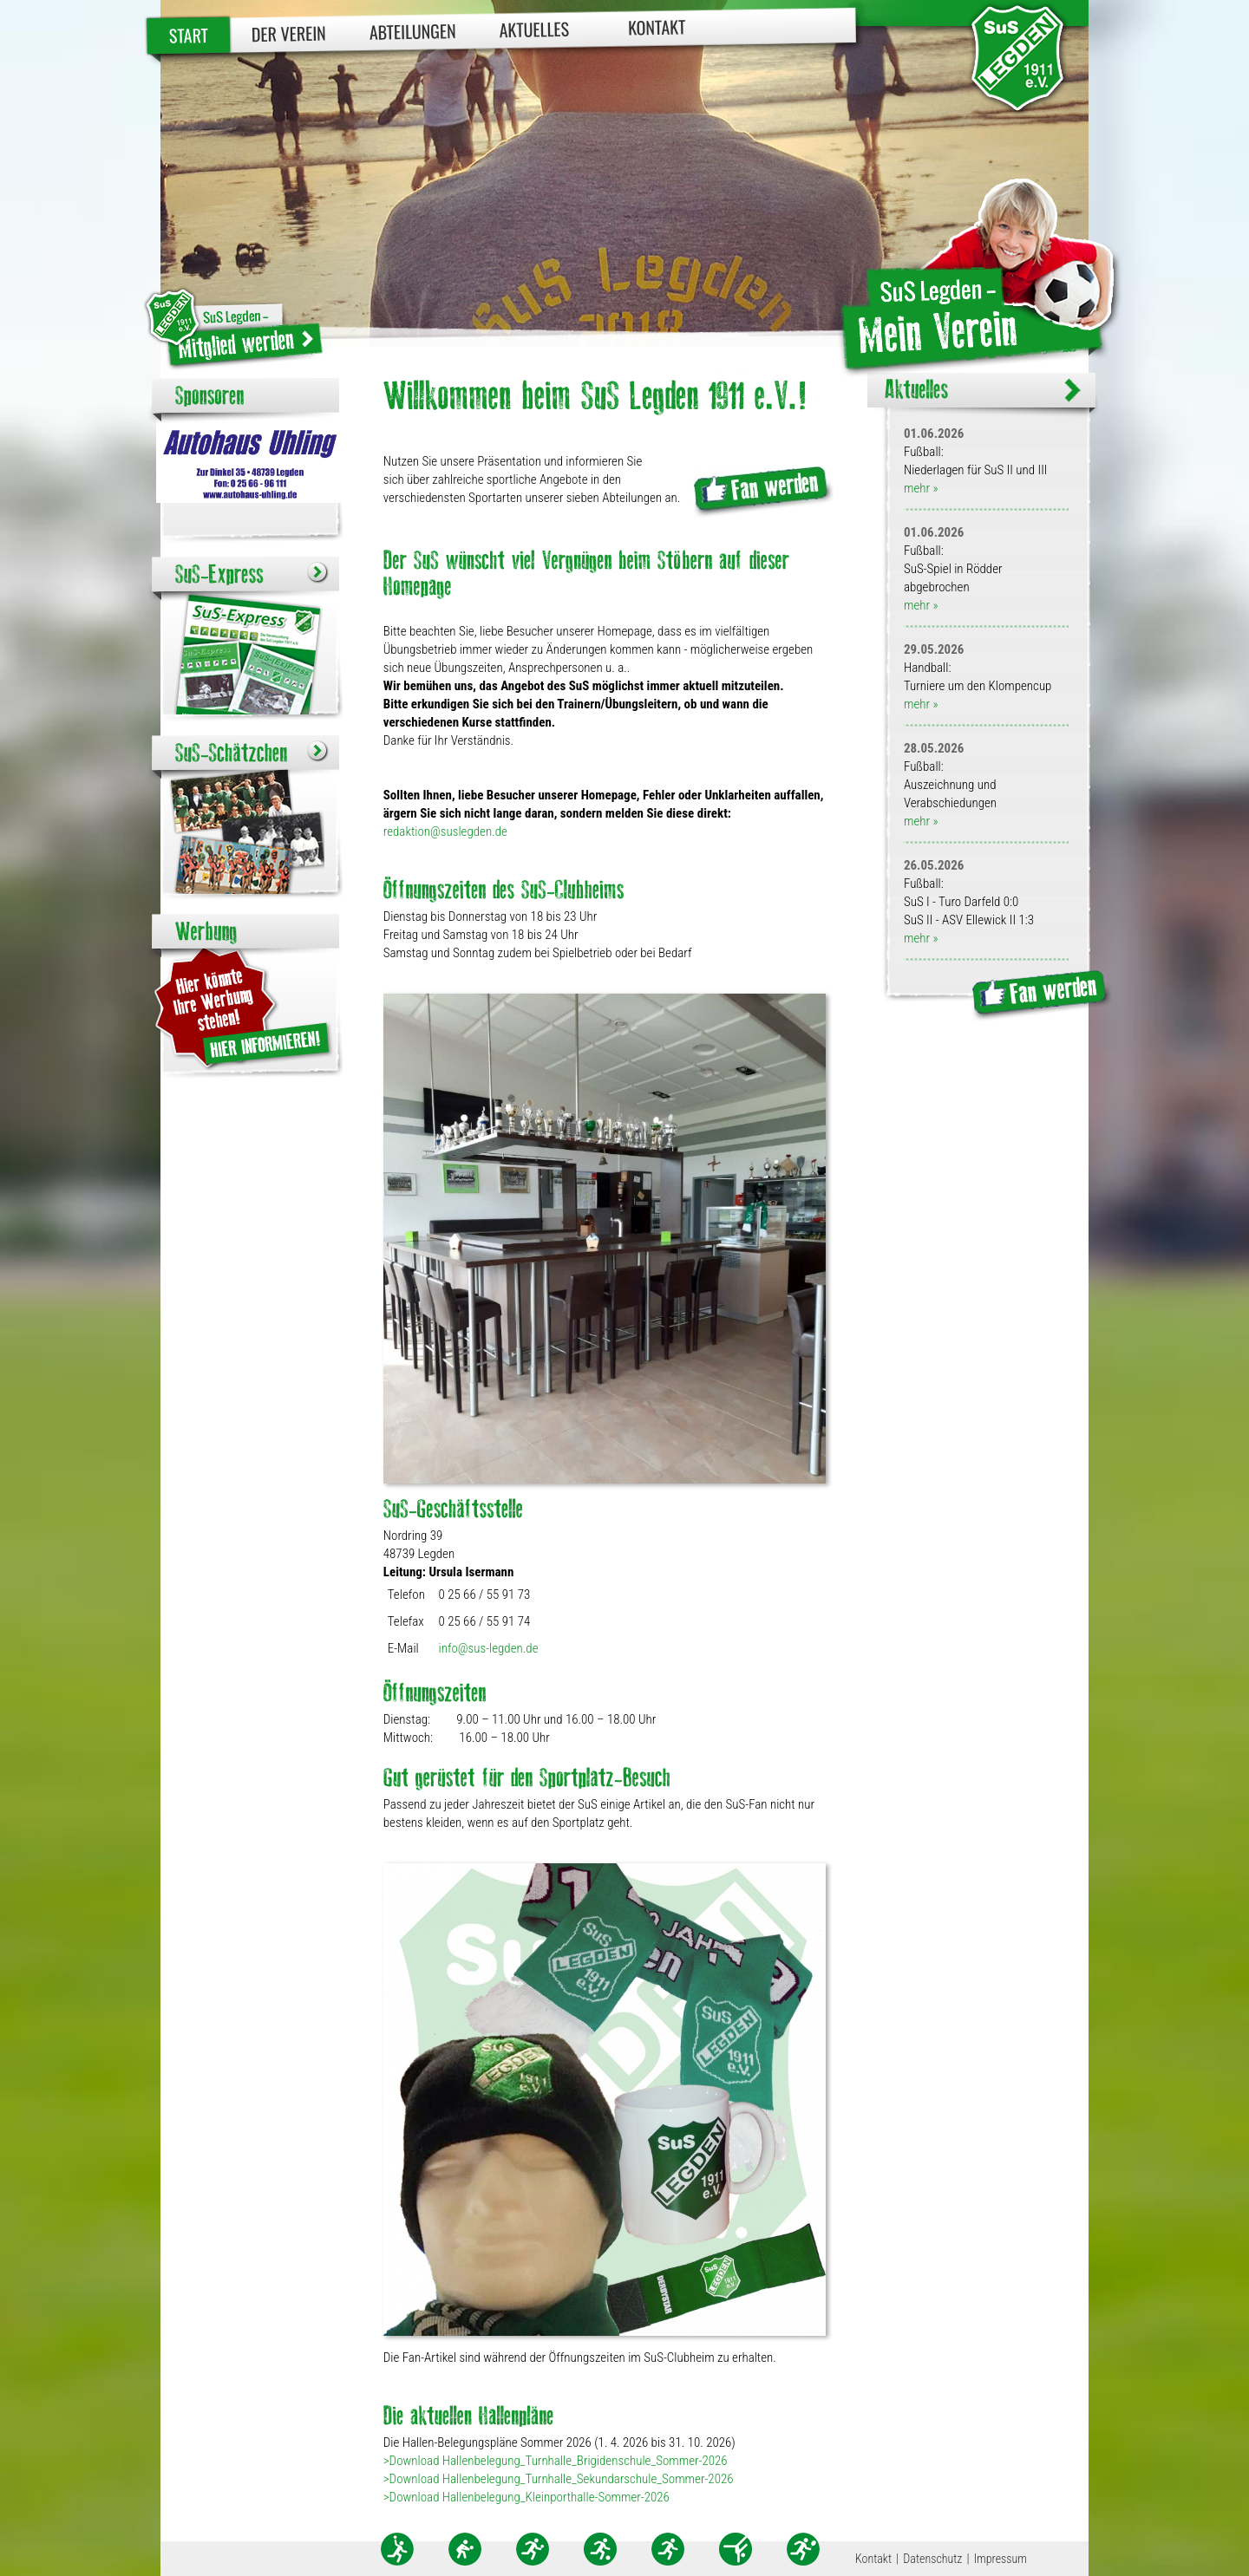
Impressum (1000, 2559)
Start (189, 35)
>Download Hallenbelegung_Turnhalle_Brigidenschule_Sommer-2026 (555, 2460)
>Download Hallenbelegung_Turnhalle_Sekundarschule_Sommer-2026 (558, 2479)
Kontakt (657, 26)
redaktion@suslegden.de (445, 831)
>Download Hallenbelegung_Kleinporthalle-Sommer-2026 (526, 2497)
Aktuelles (534, 29)
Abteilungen (412, 31)
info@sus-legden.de (489, 1648)
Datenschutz (932, 2559)
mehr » (921, 488)
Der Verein (289, 33)
